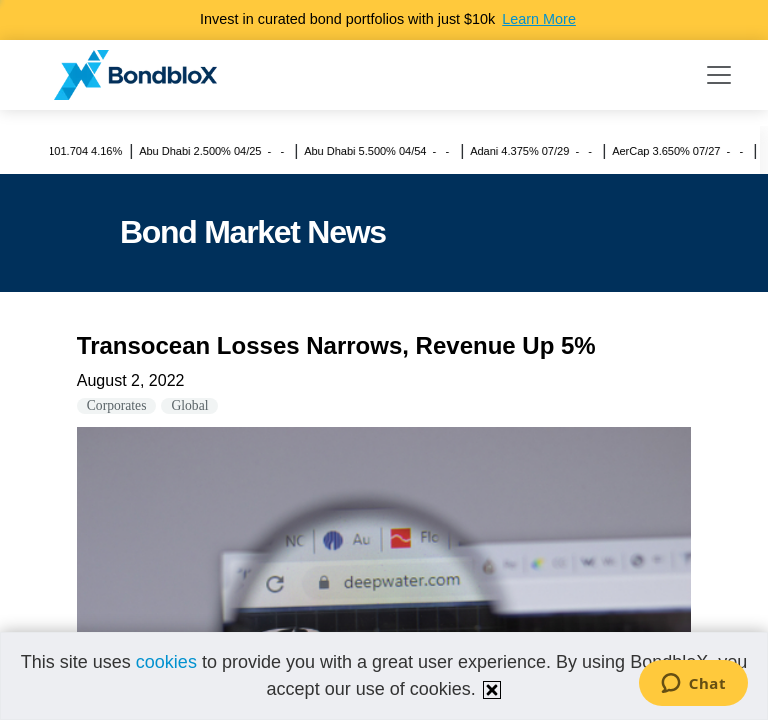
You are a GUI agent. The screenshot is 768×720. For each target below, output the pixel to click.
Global (189, 405)
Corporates (117, 405)
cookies (166, 662)
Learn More (539, 19)
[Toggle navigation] (719, 75)
